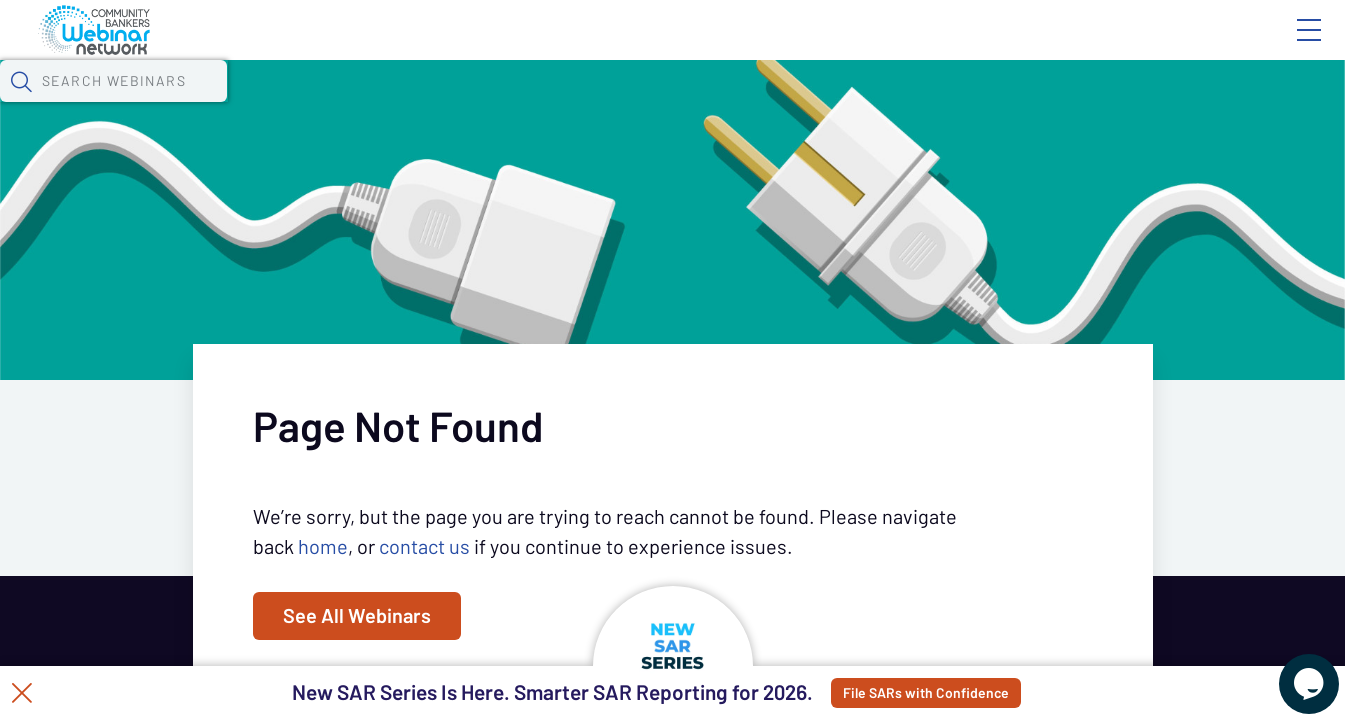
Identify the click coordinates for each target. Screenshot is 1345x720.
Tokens (566, 105)
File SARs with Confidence (984, 693)
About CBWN (1148, 47)
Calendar (466, 105)
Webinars (355, 105)
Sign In (1286, 47)
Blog (1024, 47)
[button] (1102, 103)
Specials (702, 105)
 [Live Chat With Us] (1291, 670)
